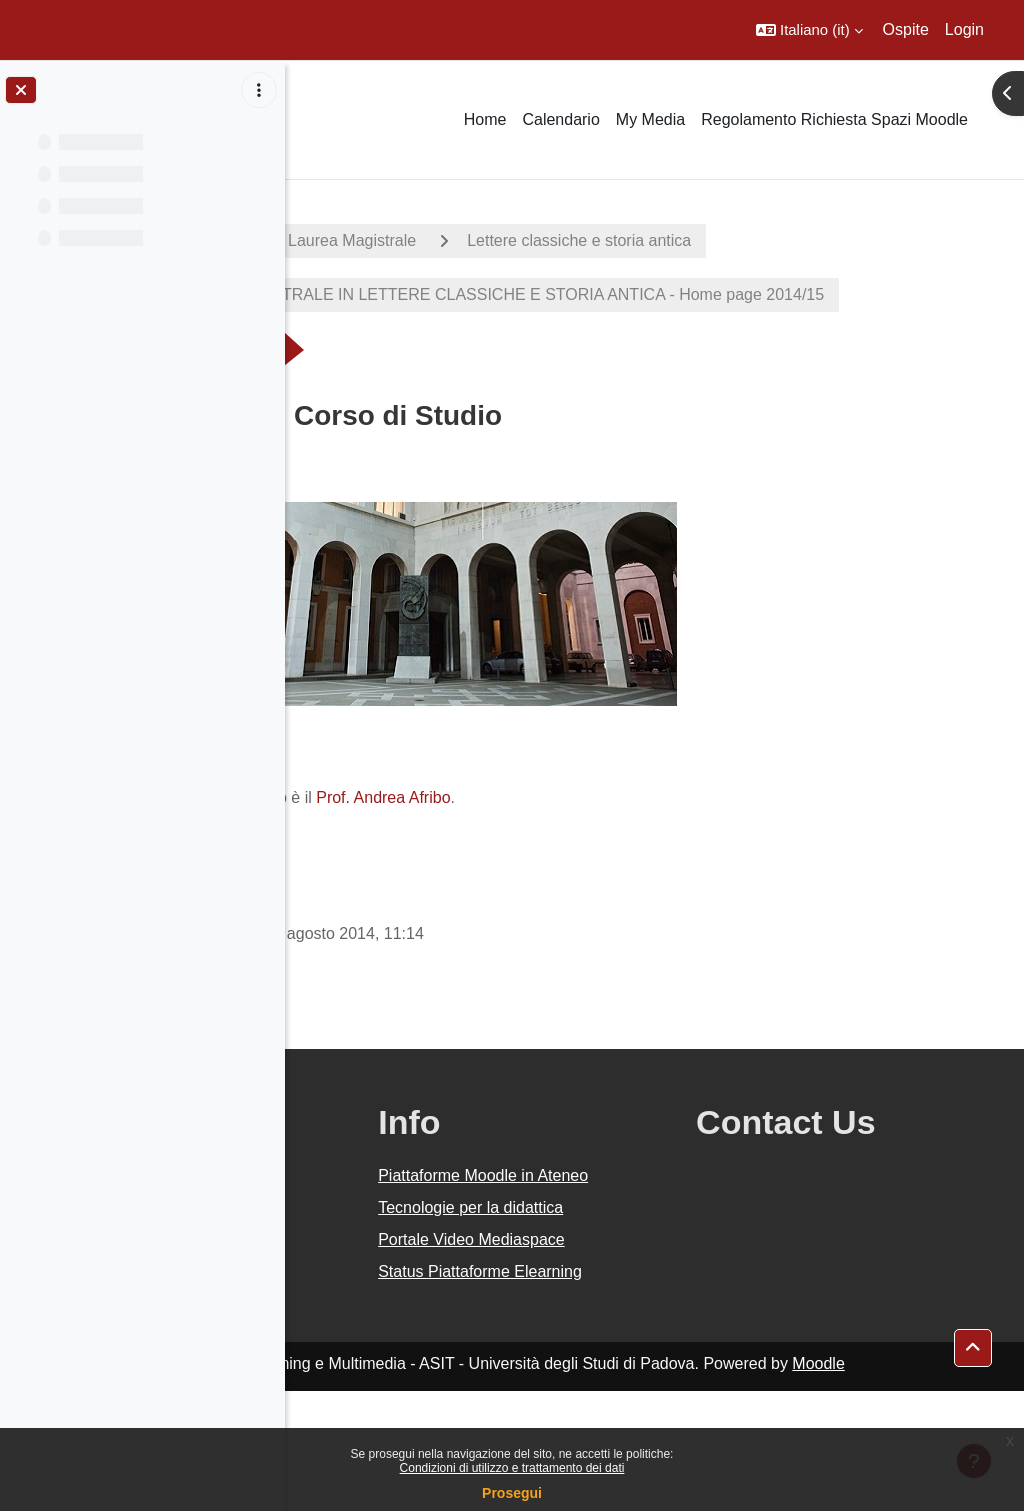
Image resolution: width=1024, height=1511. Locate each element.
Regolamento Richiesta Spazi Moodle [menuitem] (834, 119)
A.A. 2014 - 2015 (383, 240)
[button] (809, 30)
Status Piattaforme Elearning (621, 1379)
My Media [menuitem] (650, 119)
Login (964, 29)
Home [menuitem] (485, 119)
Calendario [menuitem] (560, 119)
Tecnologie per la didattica (615, 1267)
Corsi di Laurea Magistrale (587, 240)
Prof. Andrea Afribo (648, 821)
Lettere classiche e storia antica (844, 240)
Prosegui (512, 1493)
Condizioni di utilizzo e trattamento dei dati (512, 1468)
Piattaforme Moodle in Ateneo (633, 1211)
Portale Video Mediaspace (603, 1323)
